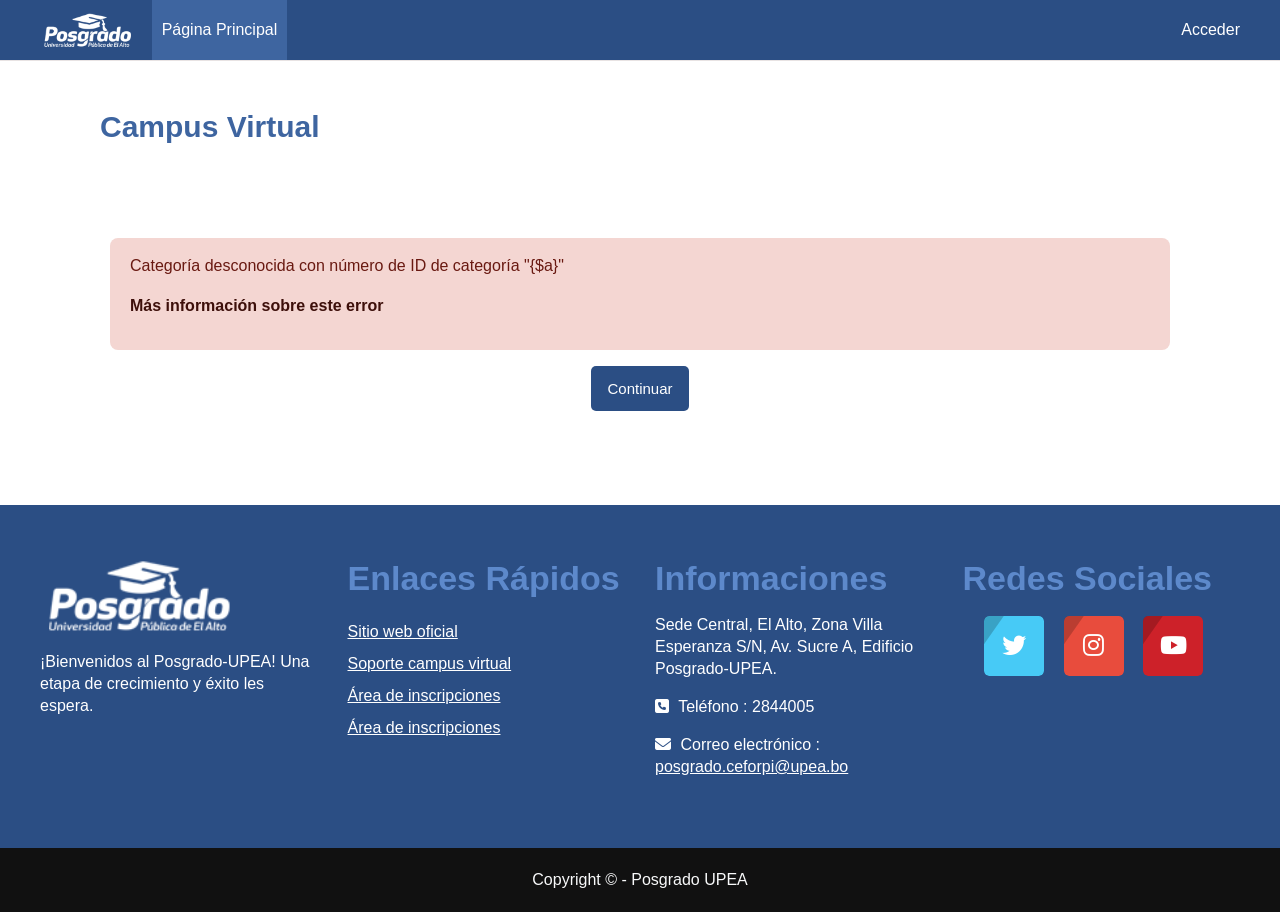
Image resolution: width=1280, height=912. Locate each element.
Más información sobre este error (256, 305)
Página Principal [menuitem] (220, 29)
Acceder (1210, 29)
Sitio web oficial (403, 631)
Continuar (639, 388)
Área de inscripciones (424, 695)
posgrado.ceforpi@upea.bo (751, 766)
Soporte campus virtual (430, 663)
